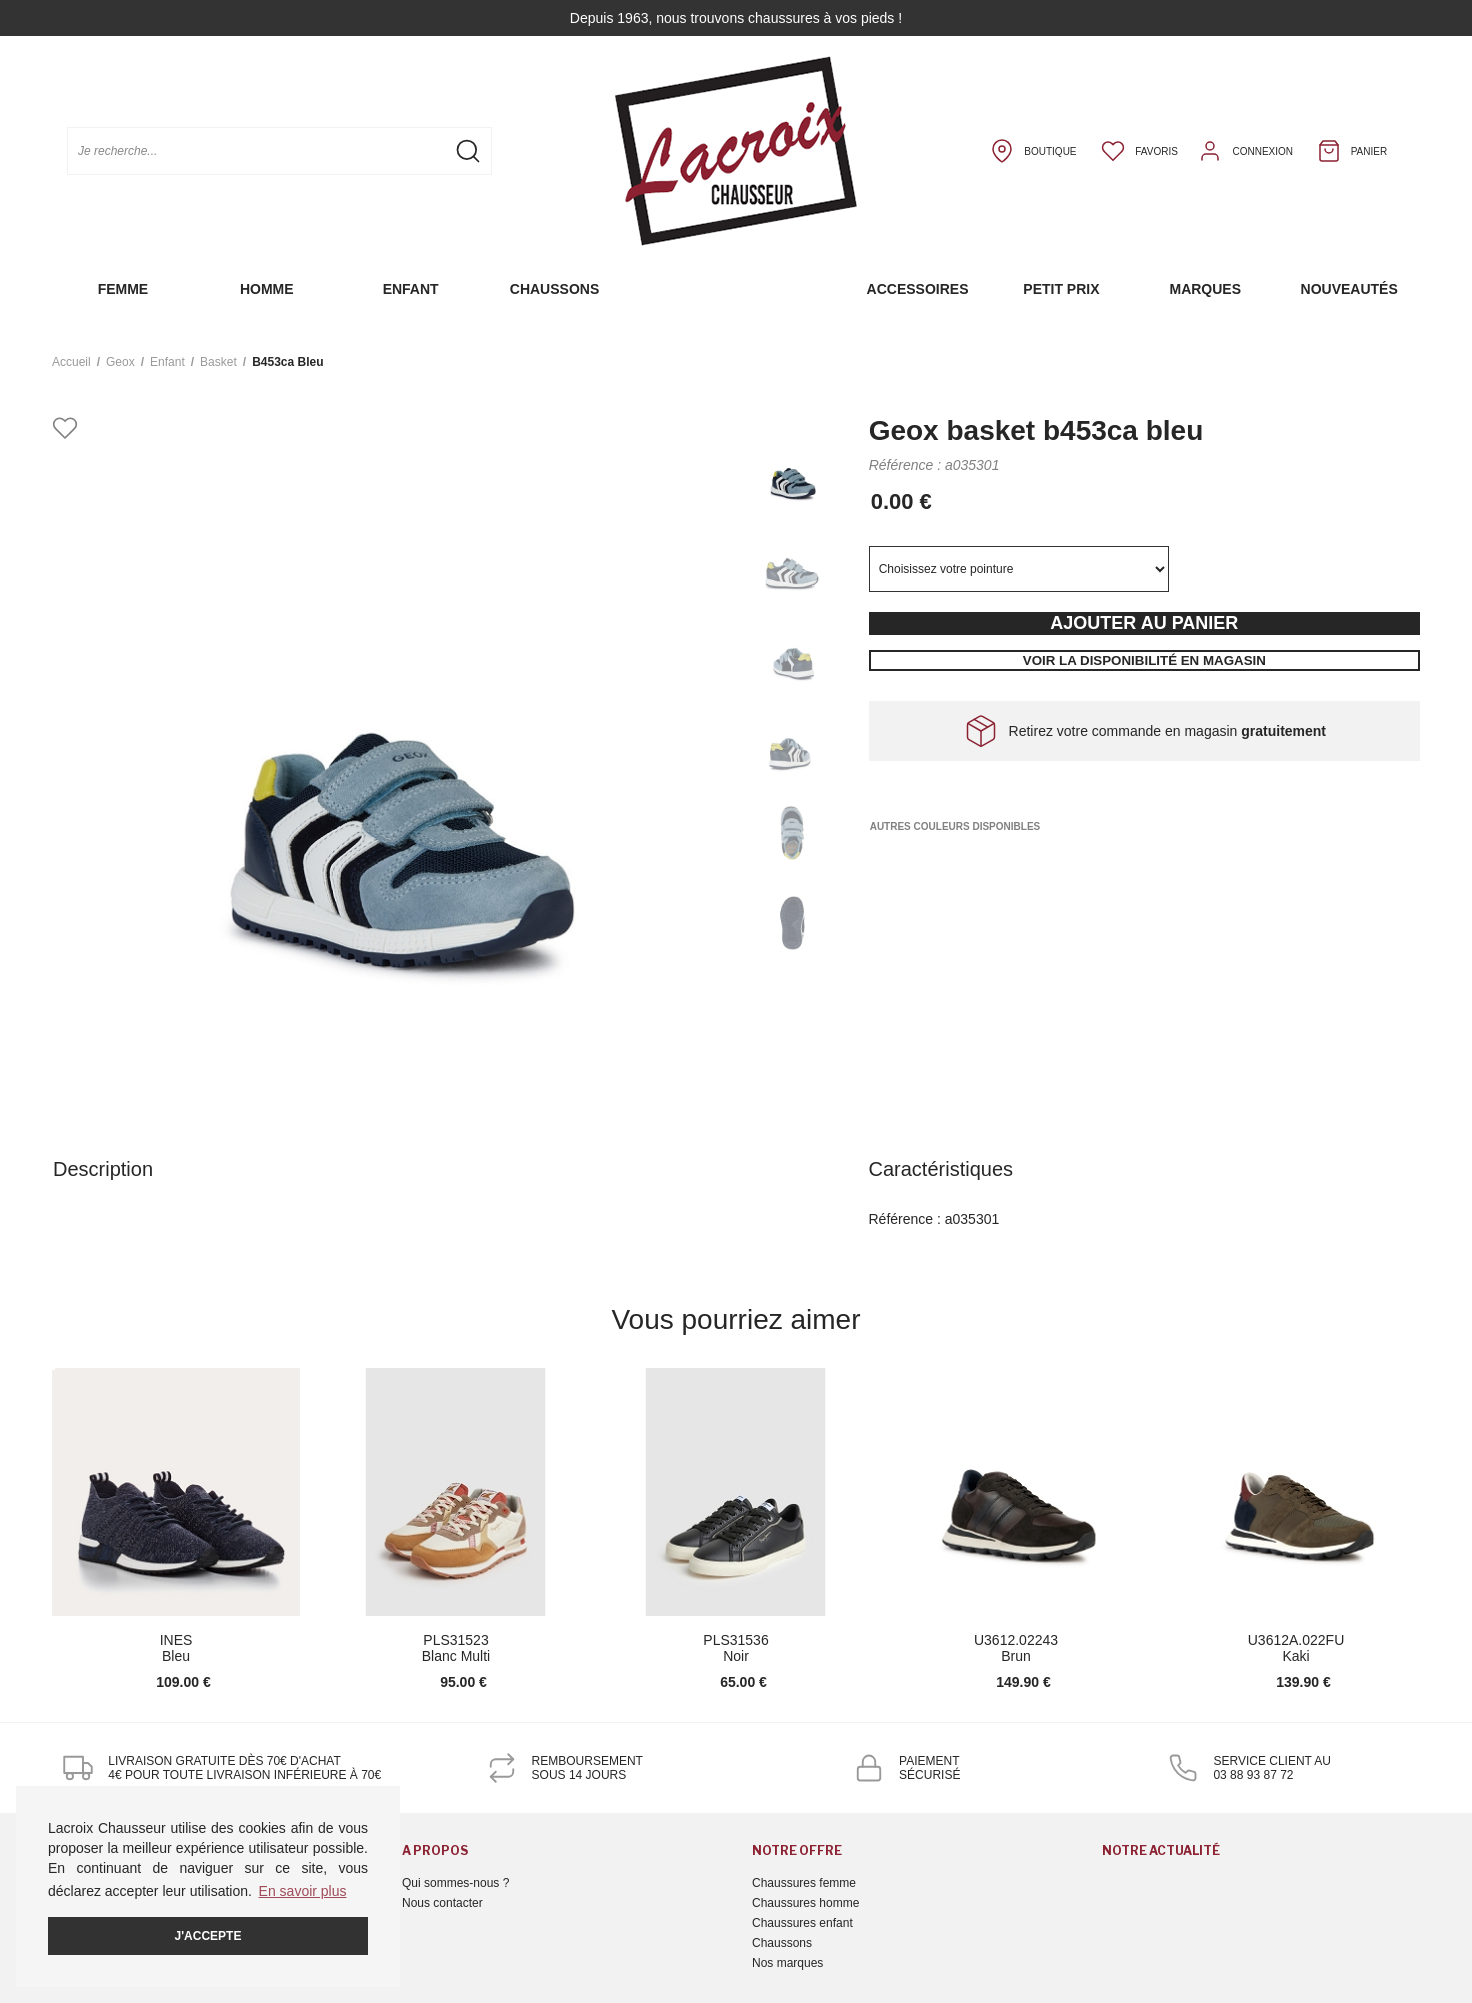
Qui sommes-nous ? (455, 1883)
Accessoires (918, 289)
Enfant (411, 289)
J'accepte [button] (208, 1936)
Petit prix (1061, 289)
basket (218, 362)
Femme (123, 289)
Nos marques (787, 1963)
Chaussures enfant (802, 1923)
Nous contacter (442, 1903)
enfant (167, 362)
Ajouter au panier (1144, 623)
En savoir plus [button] (303, 1891)
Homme (267, 289)
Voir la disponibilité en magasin (1144, 660)
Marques (1205, 289)
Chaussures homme (805, 1903)
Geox (120, 362)
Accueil (71, 362)
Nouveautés (1349, 289)
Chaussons (554, 289)
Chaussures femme (804, 1883)
